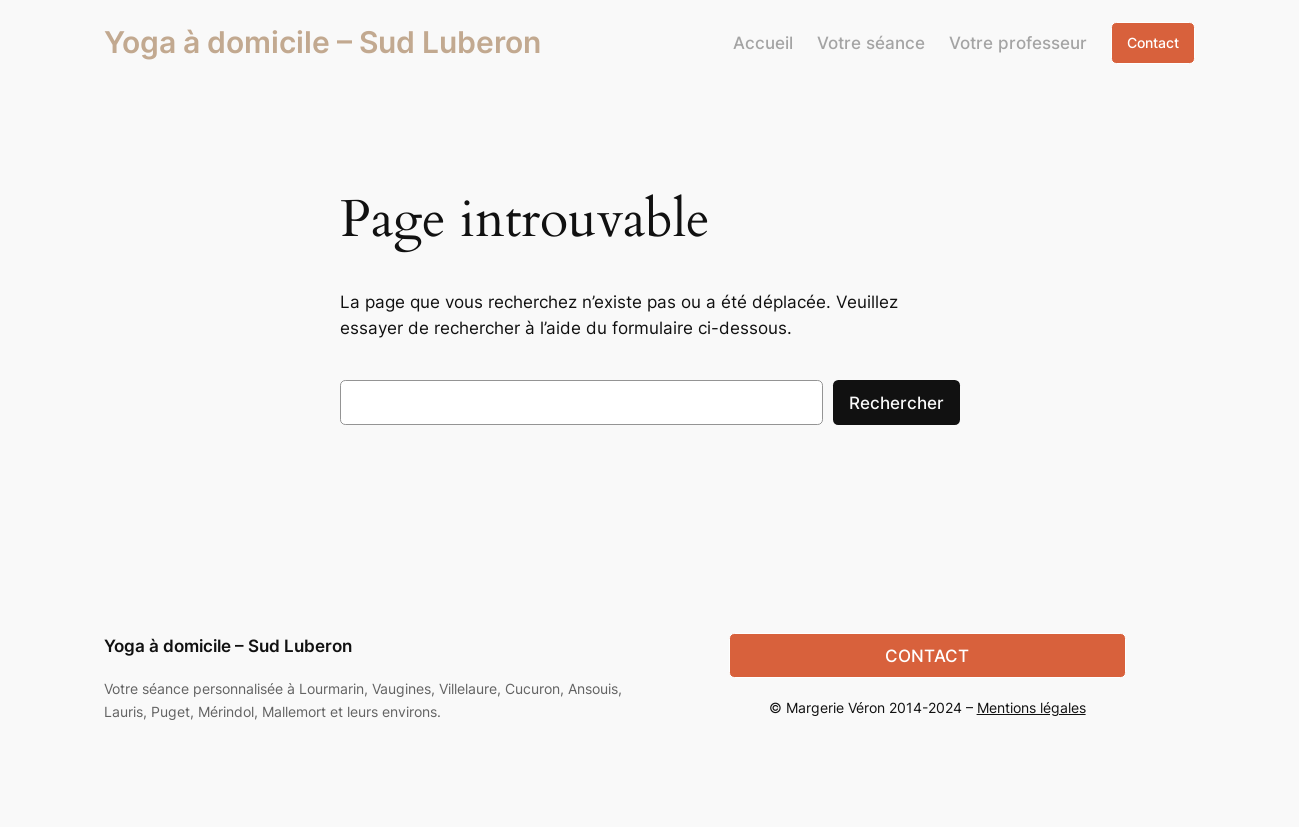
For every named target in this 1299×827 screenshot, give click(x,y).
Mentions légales (1031, 707)
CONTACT (927, 656)
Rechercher (896, 403)
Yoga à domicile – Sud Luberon (322, 42)
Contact (1153, 42)
